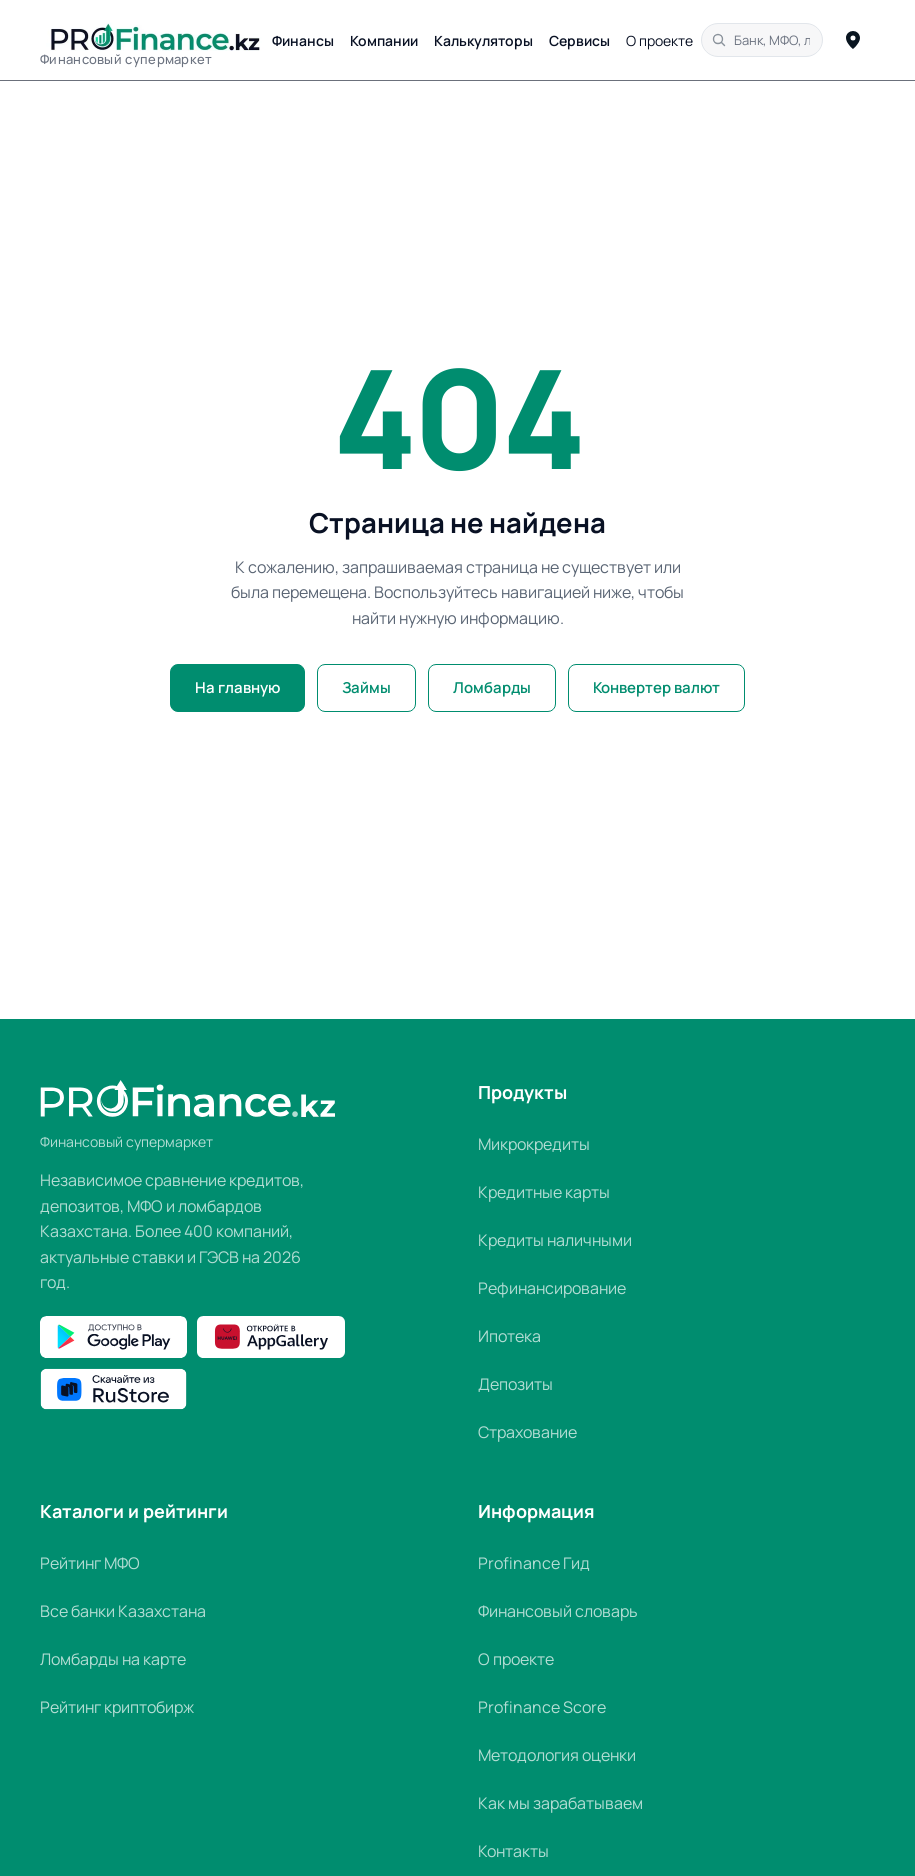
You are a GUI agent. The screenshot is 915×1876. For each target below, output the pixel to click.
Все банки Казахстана (123, 1611)
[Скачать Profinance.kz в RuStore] (113, 1389)
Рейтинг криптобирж (117, 1707)
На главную (237, 687)
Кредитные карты (544, 1192)
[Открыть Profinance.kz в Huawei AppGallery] (270, 1337)
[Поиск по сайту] (762, 40)
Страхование (527, 1432)
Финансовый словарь (558, 1611)
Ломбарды (492, 687)
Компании (384, 40)
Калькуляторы (483, 40)
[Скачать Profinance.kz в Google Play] (113, 1337)
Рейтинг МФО (90, 1563)
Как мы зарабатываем (560, 1803)
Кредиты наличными (555, 1240)
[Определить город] (853, 40)
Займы (366, 687)
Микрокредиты (534, 1144)
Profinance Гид (534, 1563)
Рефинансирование (552, 1288)
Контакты (513, 1851)
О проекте (659, 40)
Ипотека (509, 1336)
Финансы (303, 40)
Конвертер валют (656, 687)
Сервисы (579, 40)
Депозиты (515, 1384)
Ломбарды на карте (113, 1659)
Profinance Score (542, 1707)
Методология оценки (557, 1755)
